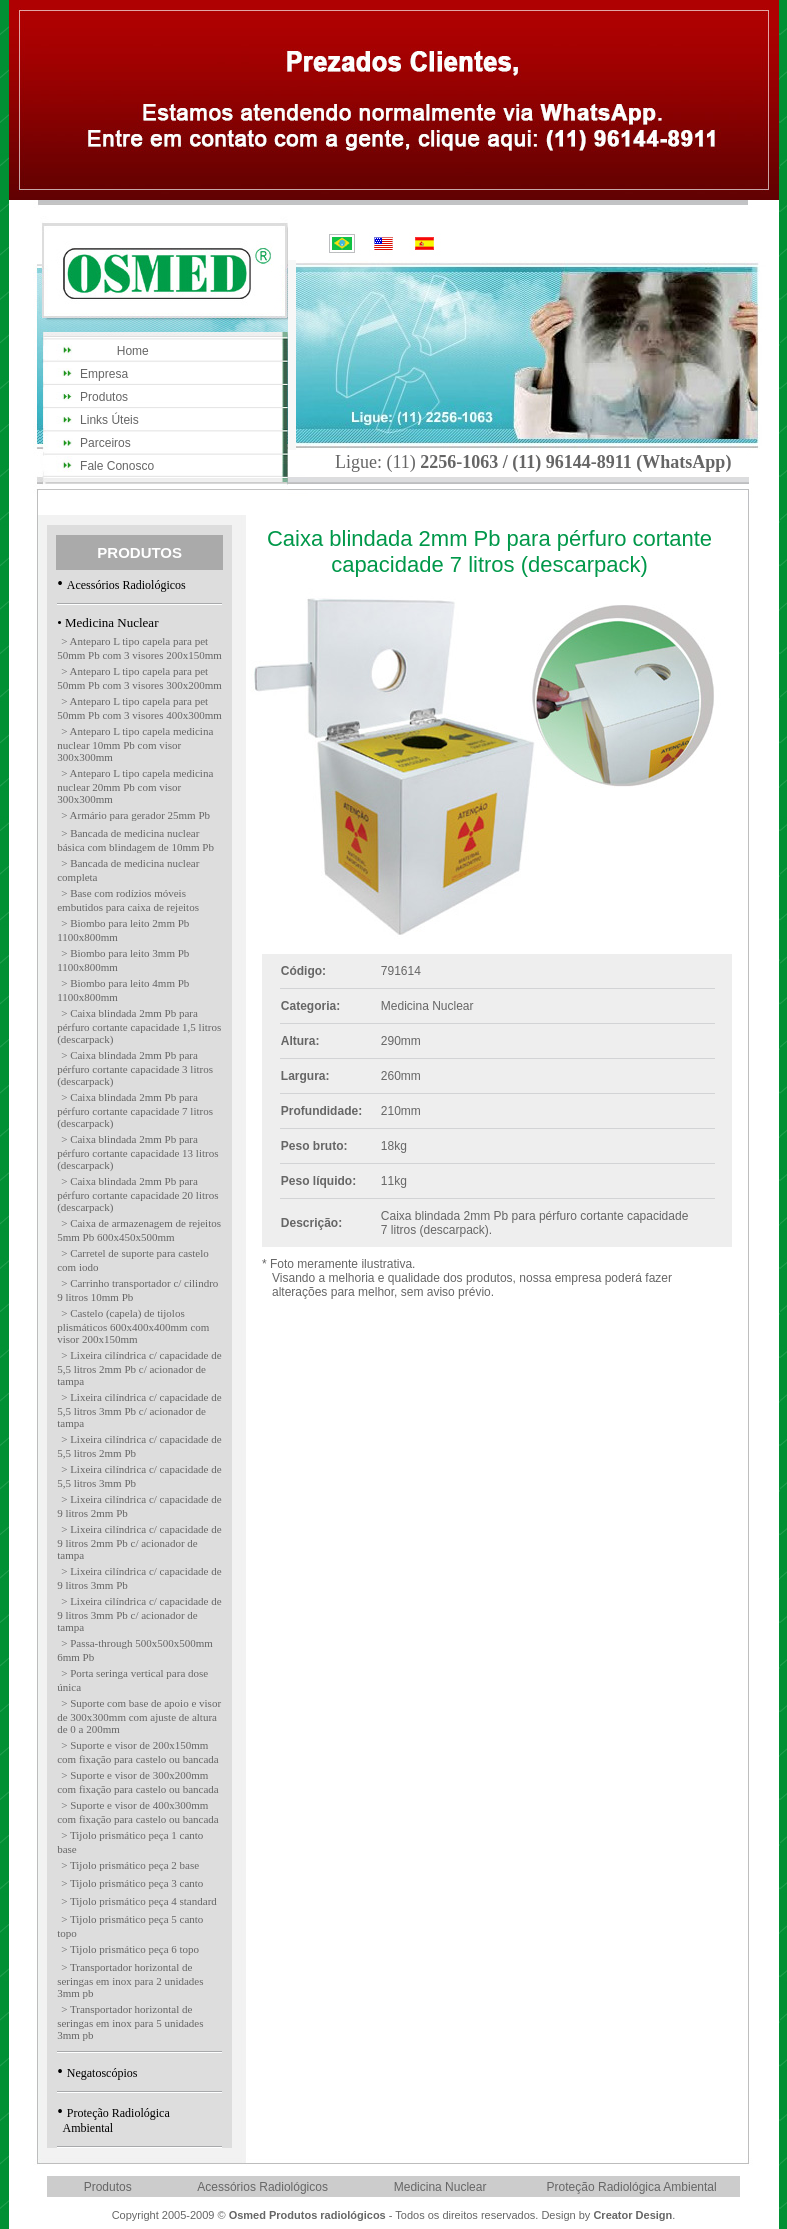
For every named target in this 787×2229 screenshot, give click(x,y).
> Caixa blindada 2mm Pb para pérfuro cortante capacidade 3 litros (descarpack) (135, 1068)
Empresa (104, 374)
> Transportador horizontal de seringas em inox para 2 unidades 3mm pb (130, 1980)
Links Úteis (109, 420)
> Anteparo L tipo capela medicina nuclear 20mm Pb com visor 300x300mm (135, 786)
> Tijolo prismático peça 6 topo (130, 1949)
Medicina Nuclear (440, 2187)
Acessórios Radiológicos (126, 585)
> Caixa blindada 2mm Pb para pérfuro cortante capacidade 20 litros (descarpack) (137, 1194)
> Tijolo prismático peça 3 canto (132, 1883)
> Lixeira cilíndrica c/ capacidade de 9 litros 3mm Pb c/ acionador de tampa (139, 1614)
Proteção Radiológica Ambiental (632, 2187)
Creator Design (632, 2215)
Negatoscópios (102, 2073)
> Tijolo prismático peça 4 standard (139, 1901)
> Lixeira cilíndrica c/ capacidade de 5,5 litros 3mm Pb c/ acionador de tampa (139, 1410)
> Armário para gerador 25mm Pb (135, 815)
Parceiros (105, 443)
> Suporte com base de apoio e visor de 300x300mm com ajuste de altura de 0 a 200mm (139, 1716)
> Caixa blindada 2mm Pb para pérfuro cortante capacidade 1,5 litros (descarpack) (139, 1026)
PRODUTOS (139, 552)
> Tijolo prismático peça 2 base (130, 1865)
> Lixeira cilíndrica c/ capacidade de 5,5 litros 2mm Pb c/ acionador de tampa (139, 1368)
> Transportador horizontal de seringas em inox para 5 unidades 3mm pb (130, 2022)
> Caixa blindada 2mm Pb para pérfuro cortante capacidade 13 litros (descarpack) (137, 1152)
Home (114, 351)
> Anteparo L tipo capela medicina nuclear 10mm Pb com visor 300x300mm (135, 744)
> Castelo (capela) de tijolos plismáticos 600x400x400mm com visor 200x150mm (133, 1326)
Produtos (104, 397)
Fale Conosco (117, 466)
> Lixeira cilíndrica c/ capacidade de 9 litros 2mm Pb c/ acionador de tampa (139, 1542)
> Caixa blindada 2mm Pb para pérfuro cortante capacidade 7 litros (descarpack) (135, 1110)
